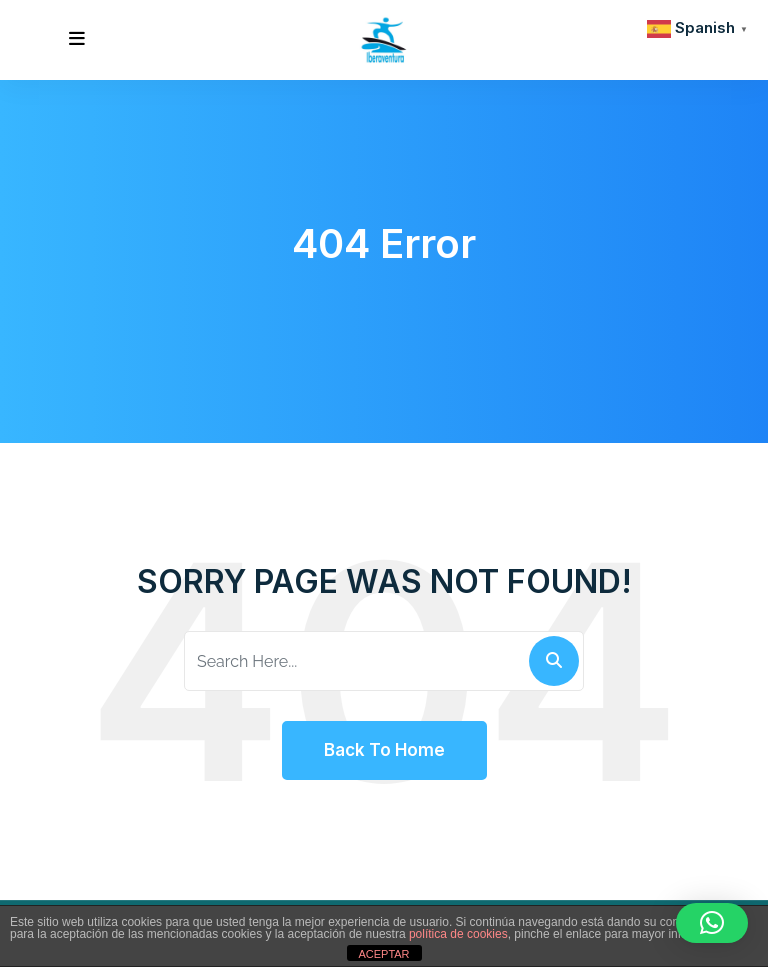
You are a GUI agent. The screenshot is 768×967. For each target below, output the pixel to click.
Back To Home (384, 750)
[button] (712, 923)
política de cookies (458, 934)
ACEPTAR (383, 954)
